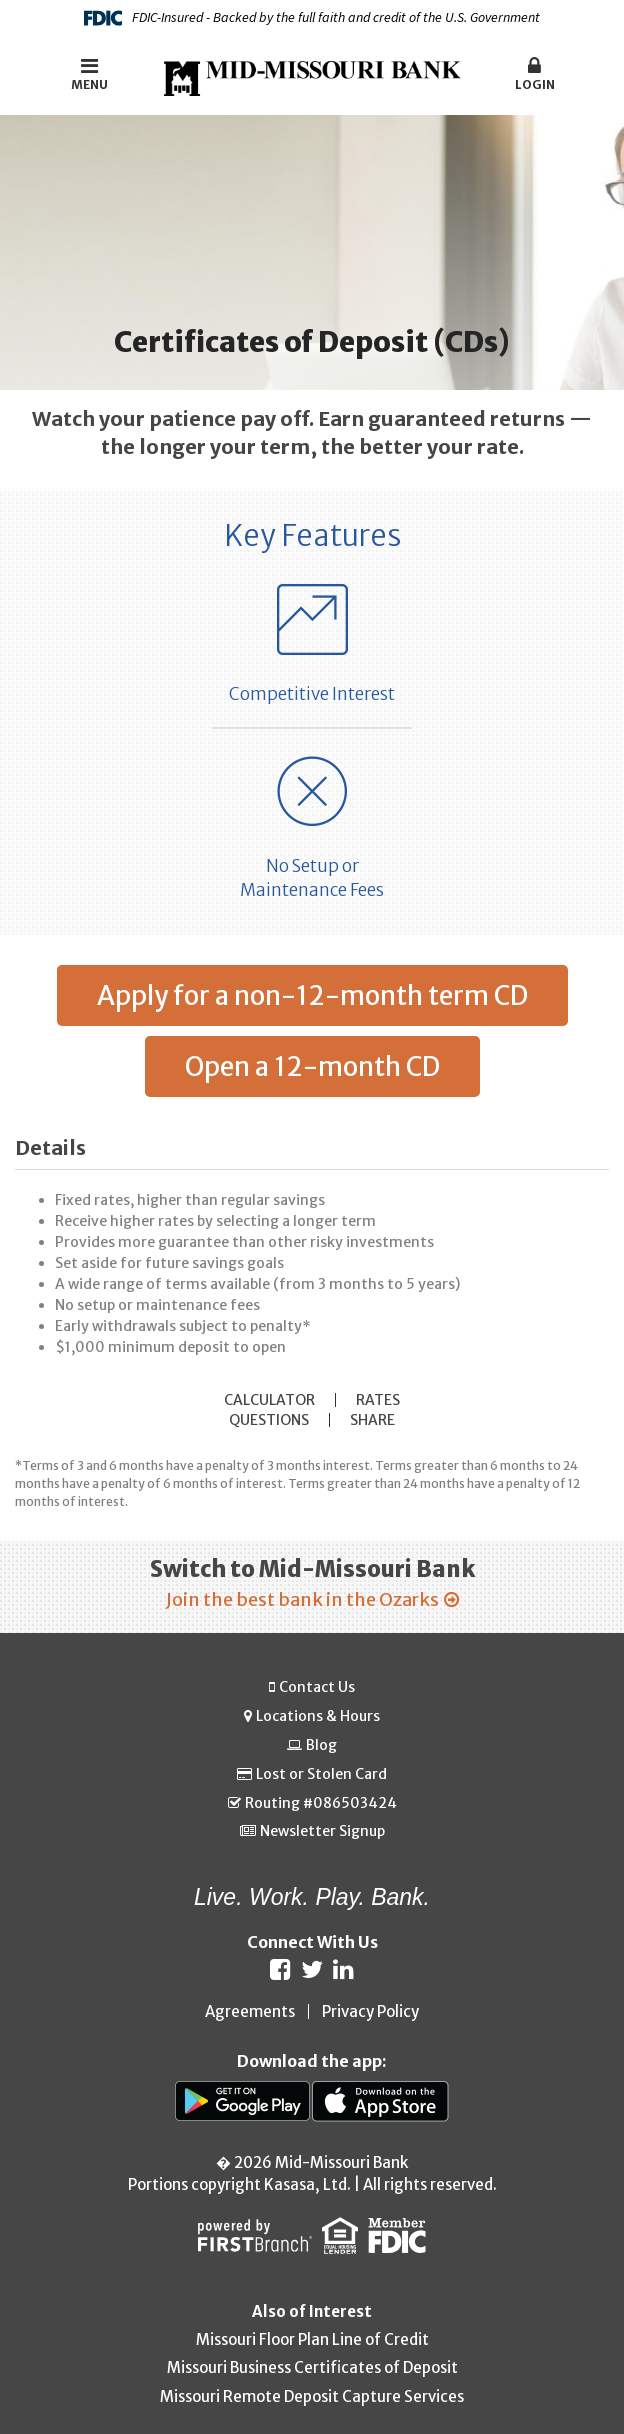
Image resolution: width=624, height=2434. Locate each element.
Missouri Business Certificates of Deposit (312, 2367)
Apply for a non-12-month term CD (312, 995)
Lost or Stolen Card (321, 1774)
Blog (321, 1745)
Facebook (280, 1969)
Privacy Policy (370, 2011)
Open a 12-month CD (312, 1066)
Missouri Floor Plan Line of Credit (312, 2339)
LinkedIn (343, 1969)
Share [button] (372, 1420)
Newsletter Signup (322, 1831)
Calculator (269, 1400)
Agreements (250, 2011)
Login (535, 74)
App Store (380, 2101)
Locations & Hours (318, 1716)
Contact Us (317, 1687)
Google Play (243, 2101)
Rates (378, 1400)
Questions (269, 1420)
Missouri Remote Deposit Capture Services (312, 2396)
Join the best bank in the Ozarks (302, 1599)
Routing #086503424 (321, 1803)
